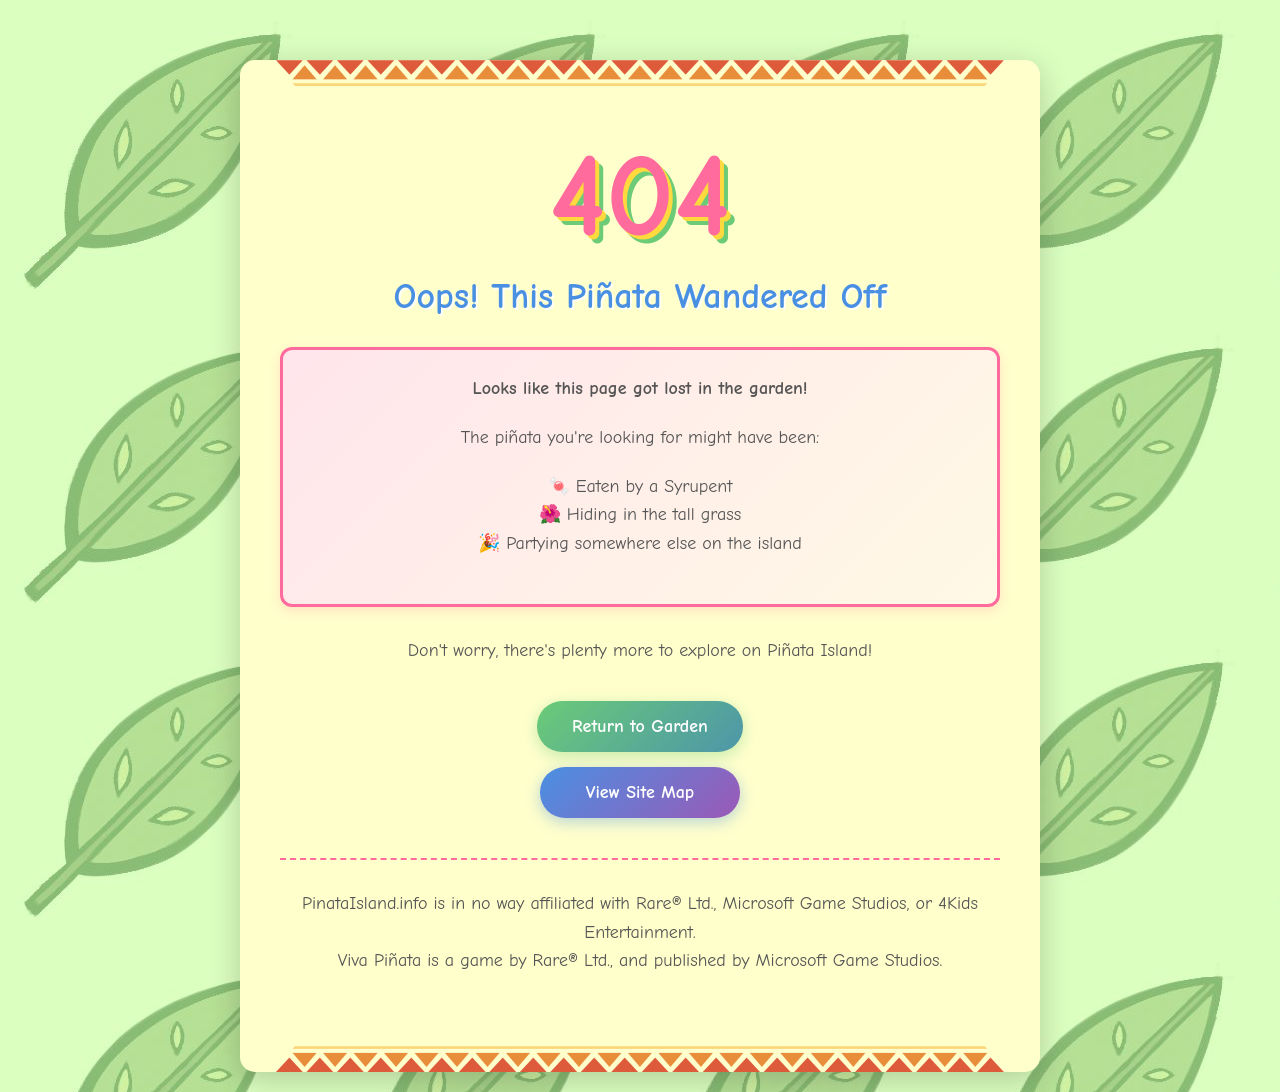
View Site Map (640, 792)
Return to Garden (640, 726)
